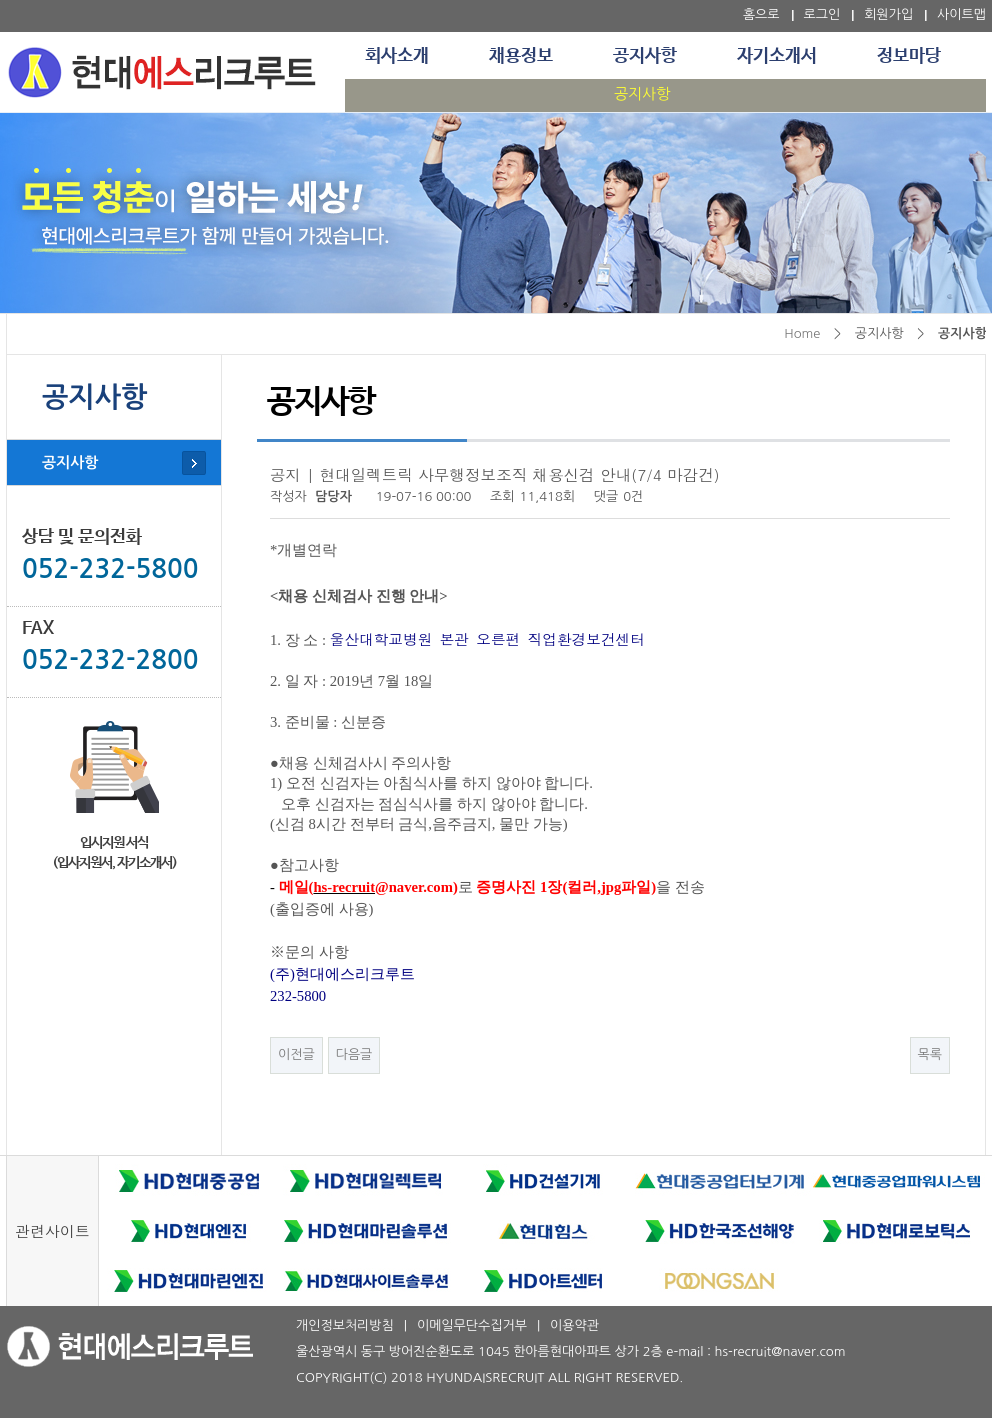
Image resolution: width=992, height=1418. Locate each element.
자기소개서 (777, 56)
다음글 (354, 1054)
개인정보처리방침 (345, 1325)
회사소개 (397, 56)
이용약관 (574, 1325)
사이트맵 (961, 14)
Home (802, 333)
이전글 (296, 1054)
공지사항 (645, 56)
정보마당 (909, 56)
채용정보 (521, 56)
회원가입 (888, 14)
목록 (930, 1054)
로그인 (822, 14)
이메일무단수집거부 (472, 1325)
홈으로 (761, 14)
